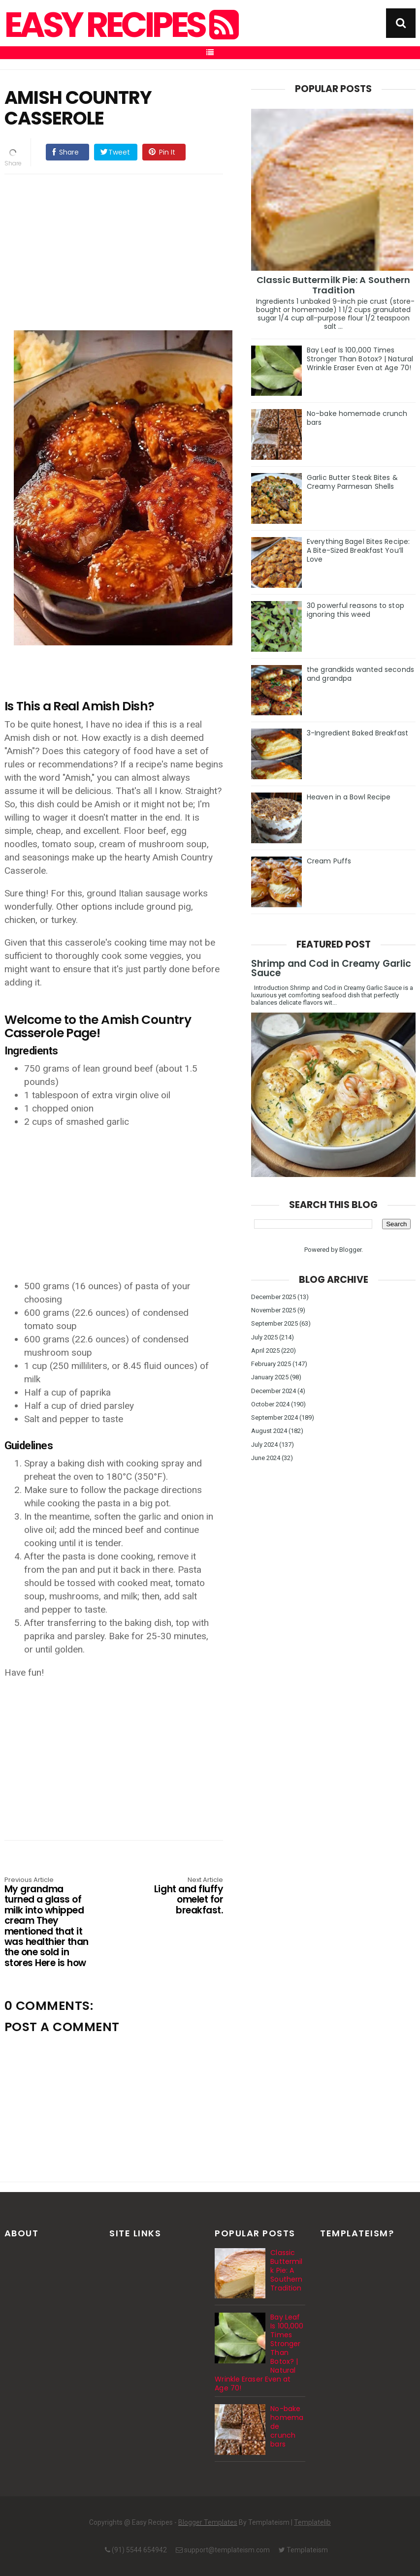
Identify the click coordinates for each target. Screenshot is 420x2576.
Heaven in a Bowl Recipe (348, 797)
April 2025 (265, 1350)
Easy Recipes (120, 25)
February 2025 (271, 1364)
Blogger (350, 1249)
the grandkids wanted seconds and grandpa (360, 674)
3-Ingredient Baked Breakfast (357, 733)
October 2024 (270, 1404)
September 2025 (274, 1323)
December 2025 (273, 1297)
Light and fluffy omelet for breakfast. (179, 1896)
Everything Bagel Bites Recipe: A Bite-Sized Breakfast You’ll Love (358, 550)
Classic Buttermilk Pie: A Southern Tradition (333, 285)
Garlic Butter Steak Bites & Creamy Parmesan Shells (352, 482)
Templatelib (312, 2522)
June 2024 (265, 1458)
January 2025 (270, 1377)
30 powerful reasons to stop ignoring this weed (355, 610)
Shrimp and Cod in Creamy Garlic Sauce (331, 968)
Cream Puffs (329, 861)
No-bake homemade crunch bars (357, 418)
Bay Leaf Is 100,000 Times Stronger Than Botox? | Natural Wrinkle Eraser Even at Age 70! (360, 359)
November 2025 (273, 1310)
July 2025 (264, 1337)
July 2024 (264, 1444)
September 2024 (274, 1417)
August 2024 (269, 1430)
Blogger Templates (207, 2522)
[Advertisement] (123, 250)
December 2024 (273, 1391)
